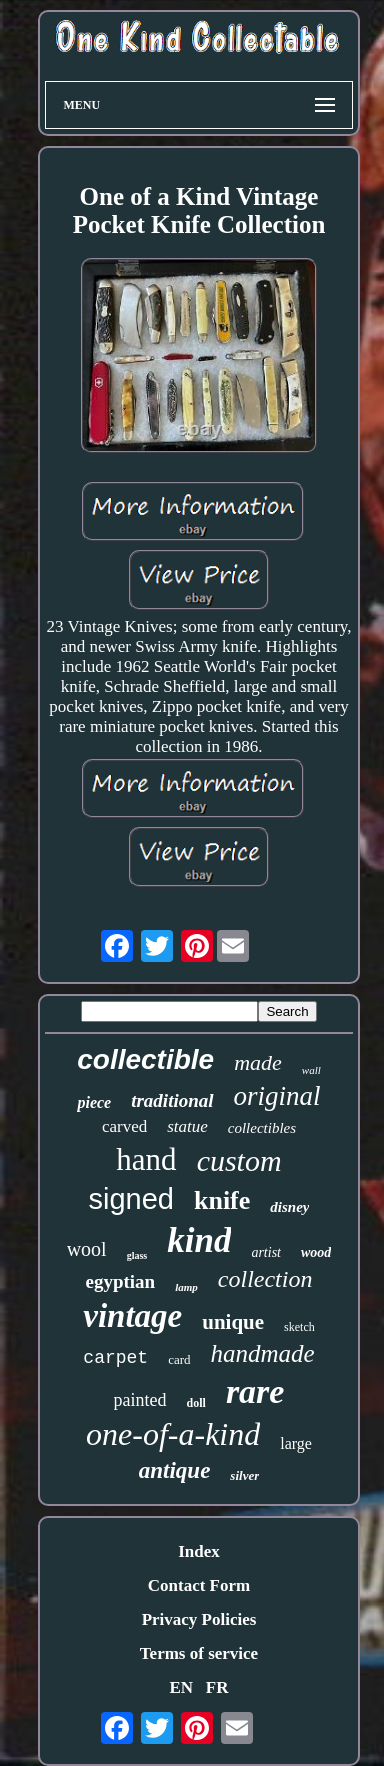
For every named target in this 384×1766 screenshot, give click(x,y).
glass (137, 1255)
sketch (299, 1327)
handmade (263, 1353)
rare (255, 1391)
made (258, 1062)
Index (199, 1551)
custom (239, 1160)
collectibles (262, 1128)
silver (244, 1475)
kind (199, 1240)
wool (87, 1249)
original (277, 1096)
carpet (115, 1358)
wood (316, 1252)
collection (265, 1279)
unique (233, 1322)
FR (217, 1687)
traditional (172, 1100)
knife (222, 1200)
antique (175, 1470)
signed (131, 1199)
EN (181, 1687)
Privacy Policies (199, 1619)
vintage (132, 1316)
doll (196, 1403)
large (296, 1443)
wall (311, 1070)
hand (146, 1159)
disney (289, 1207)
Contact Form (199, 1585)
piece (94, 1102)
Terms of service (199, 1653)
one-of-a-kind (173, 1434)
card (179, 1359)
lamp (186, 1287)
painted (140, 1400)
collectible (145, 1059)
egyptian (121, 1281)
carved (124, 1126)
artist (266, 1252)
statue (187, 1126)
